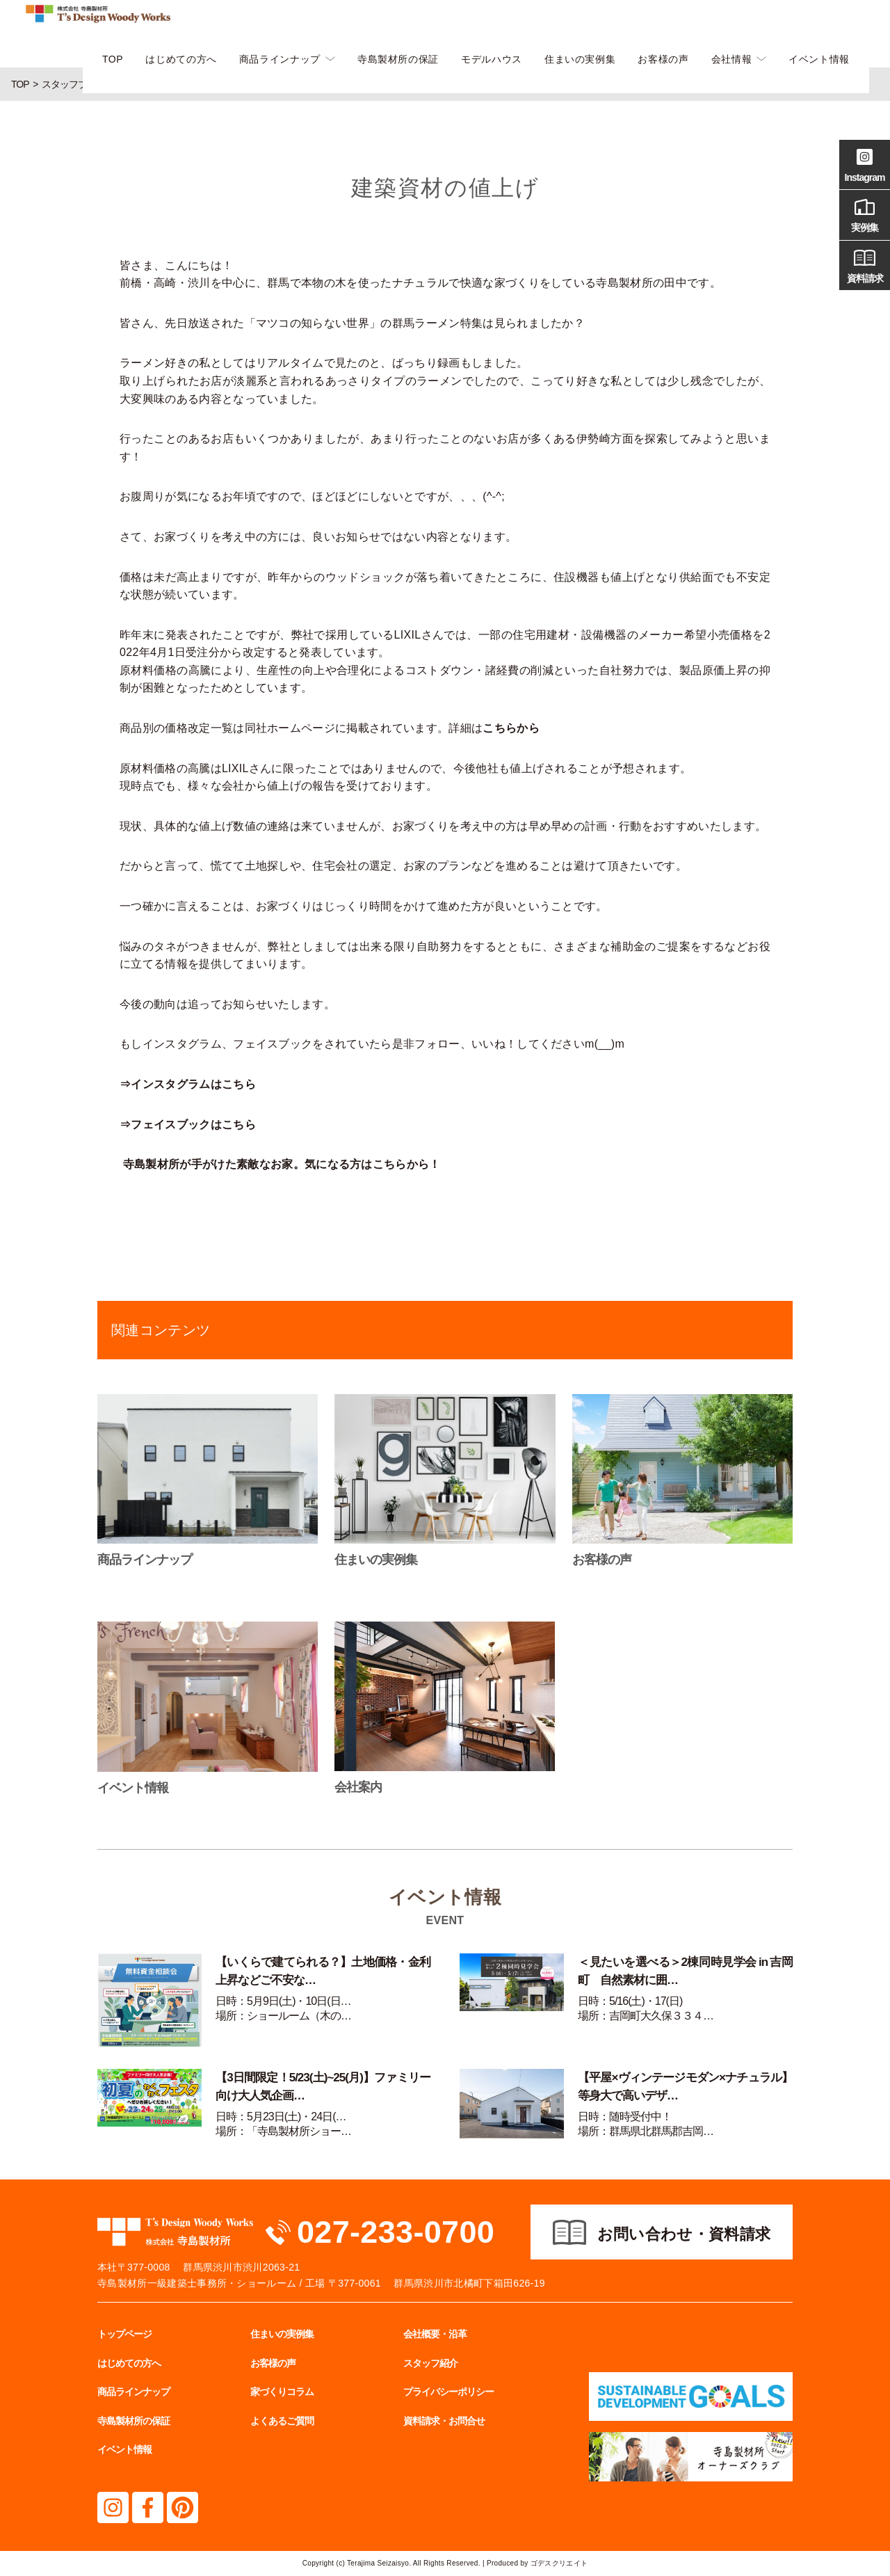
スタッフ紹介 (430, 2363)
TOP (112, 59)
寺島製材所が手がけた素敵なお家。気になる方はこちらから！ (282, 1164)
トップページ (124, 2333)
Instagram (864, 163)
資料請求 (864, 264)
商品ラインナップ (280, 59)
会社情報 (731, 59)
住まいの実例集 (579, 59)
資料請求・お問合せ (444, 2420)
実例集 (864, 213)
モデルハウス (491, 59)
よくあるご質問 (282, 2420)
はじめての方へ (180, 59)
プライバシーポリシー (448, 2391)
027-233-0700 (395, 2232)
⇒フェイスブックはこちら (188, 1124)
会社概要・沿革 (435, 2333)
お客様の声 (663, 59)
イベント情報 (819, 59)
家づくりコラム (282, 2391)
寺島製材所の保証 (398, 59)
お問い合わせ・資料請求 (684, 2234)
